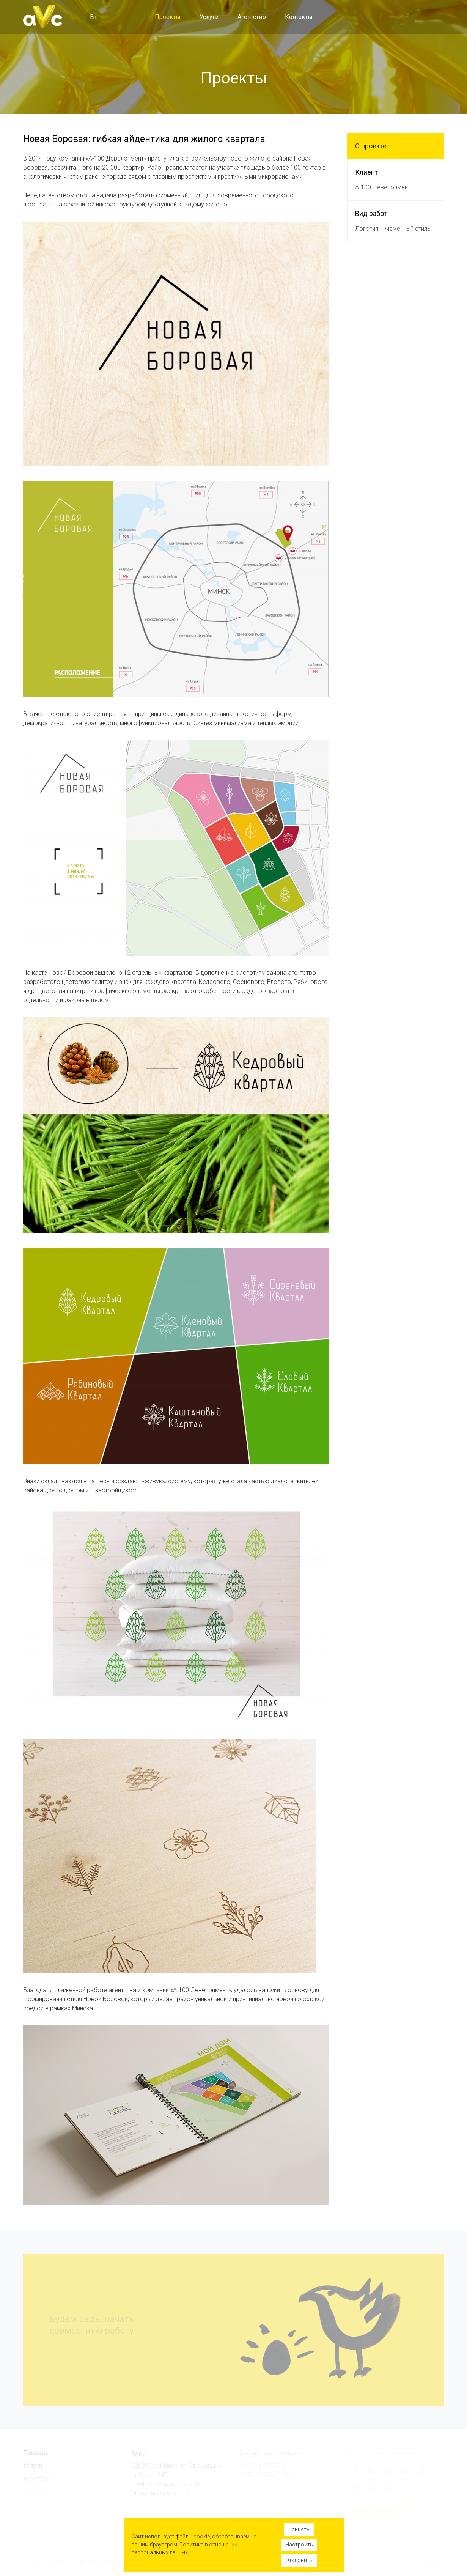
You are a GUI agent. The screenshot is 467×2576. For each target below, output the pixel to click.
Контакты (299, 16)
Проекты (168, 16)
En (93, 16)
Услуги (209, 16)
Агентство (251, 16)
